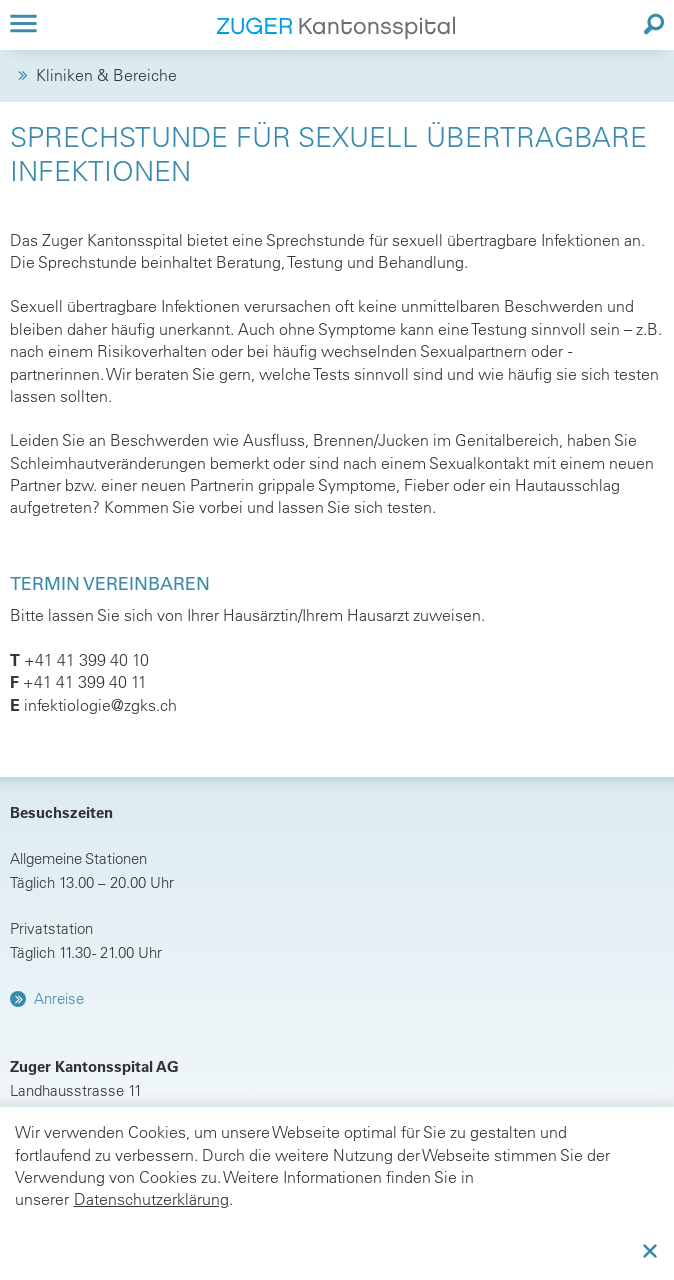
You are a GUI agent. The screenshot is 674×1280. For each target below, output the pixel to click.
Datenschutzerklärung (151, 1199)
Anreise (59, 998)
